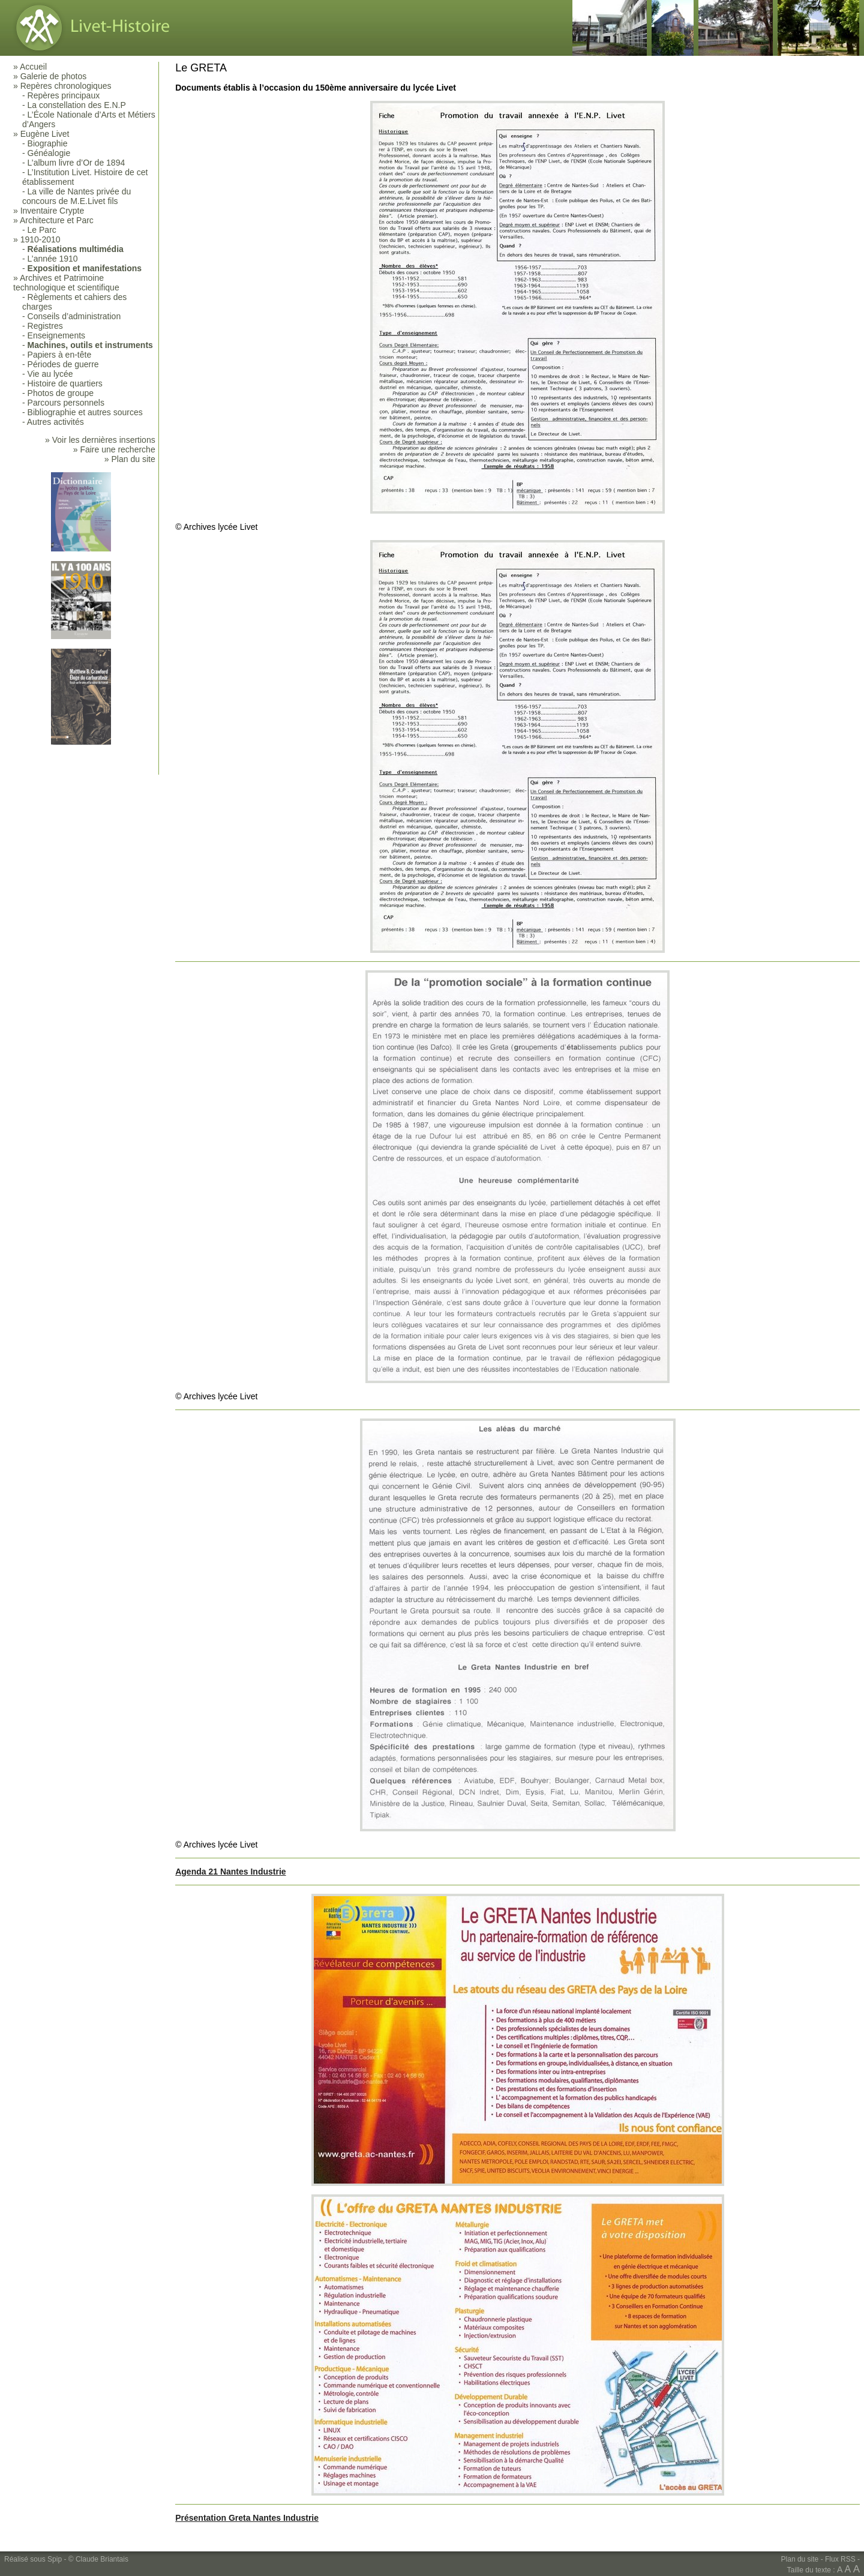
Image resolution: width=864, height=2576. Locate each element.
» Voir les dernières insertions (100, 440)
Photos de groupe (61, 393)
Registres (45, 326)
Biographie (48, 143)
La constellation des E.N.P (77, 105)
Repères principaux (64, 95)
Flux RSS (840, 2559)
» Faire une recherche (114, 449)
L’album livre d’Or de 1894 (76, 162)
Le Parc (42, 230)
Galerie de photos (53, 76)
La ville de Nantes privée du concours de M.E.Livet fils (76, 196)
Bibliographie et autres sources (85, 412)
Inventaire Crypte (52, 210)
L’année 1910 (53, 258)
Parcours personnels (66, 402)
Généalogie (49, 153)
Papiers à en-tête (60, 354)
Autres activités (55, 422)
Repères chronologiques (66, 86)
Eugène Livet (45, 134)
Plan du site (800, 2559)
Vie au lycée (50, 374)
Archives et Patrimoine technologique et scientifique (66, 282)
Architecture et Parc (57, 220)
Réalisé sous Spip (33, 2559)
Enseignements (57, 335)
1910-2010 (40, 239)
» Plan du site (129, 459)
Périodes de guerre (63, 364)
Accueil (33, 66)
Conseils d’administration (74, 316)
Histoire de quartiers (65, 383)
